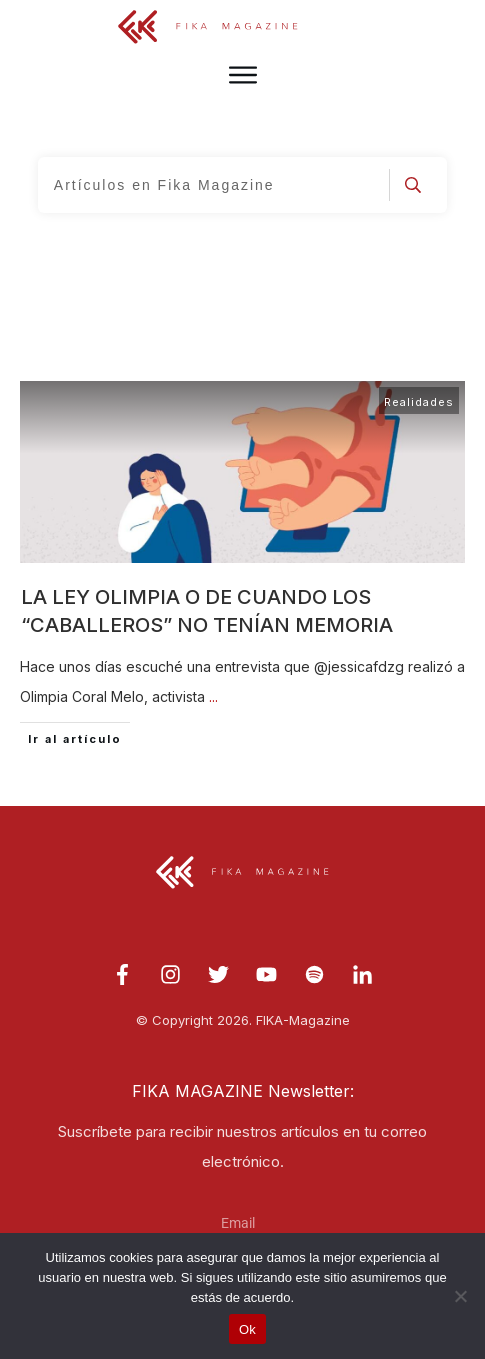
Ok (247, 1329)
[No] (460, 1296)
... (213, 696)
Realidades (419, 402)
